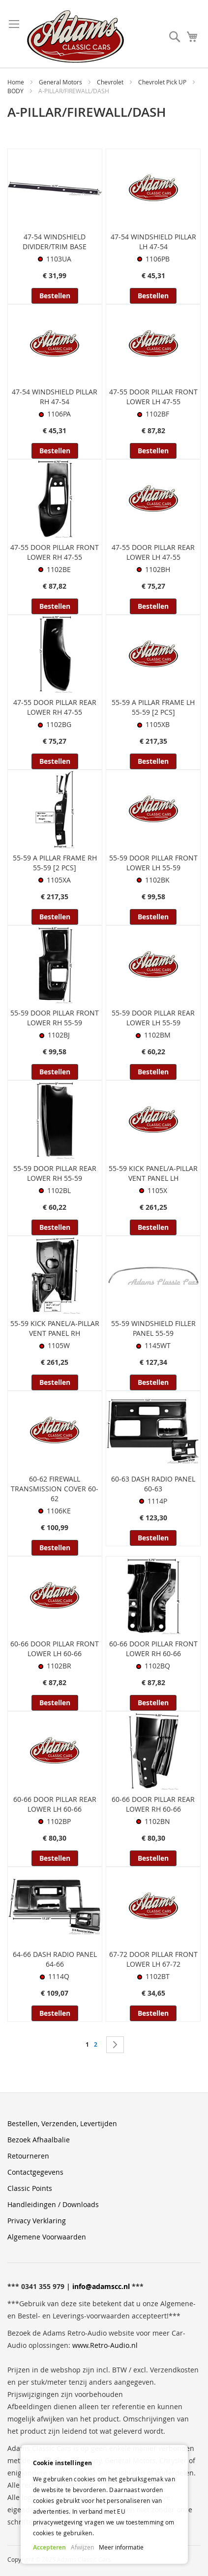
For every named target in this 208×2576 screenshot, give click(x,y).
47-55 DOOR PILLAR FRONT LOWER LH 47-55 (153, 396)
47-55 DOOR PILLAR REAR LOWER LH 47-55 (153, 552)
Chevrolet (111, 82)
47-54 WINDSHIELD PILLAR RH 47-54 (54, 396)
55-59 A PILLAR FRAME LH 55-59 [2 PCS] (153, 707)
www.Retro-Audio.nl (105, 2345)
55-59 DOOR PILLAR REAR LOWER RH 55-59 (54, 1173)
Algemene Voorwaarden (46, 2236)
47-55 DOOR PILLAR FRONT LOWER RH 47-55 (54, 552)
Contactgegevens (35, 2172)
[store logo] (75, 36)
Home (16, 82)
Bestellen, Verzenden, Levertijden (62, 2123)
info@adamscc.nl (101, 2286)
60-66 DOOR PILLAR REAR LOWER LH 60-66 (54, 1804)
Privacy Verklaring (36, 2220)
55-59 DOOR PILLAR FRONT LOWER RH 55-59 (54, 1017)
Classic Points (29, 2188)
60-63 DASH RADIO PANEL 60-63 (153, 1483)
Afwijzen (82, 2547)
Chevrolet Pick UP (163, 82)
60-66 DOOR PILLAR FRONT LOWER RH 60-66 (153, 1648)
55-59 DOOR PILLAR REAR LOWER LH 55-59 (153, 1017)
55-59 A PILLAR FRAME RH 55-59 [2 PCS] (55, 862)
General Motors (61, 82)
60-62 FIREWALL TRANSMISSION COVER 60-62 (54, 1488)
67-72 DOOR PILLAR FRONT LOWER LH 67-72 (153, 1959)
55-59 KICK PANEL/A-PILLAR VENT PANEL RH (54, 1328)
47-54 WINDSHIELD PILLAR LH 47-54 (153, 241)
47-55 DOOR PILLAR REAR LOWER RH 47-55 (54, 707)
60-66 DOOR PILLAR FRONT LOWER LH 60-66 (54, 1648)
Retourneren (28, 2155)
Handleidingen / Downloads (53, 2204)
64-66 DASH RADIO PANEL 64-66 (55, 1959)
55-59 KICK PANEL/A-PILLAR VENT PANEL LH (153, 1173)
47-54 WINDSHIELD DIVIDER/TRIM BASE (55, 241)
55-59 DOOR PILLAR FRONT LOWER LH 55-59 (153, 862)
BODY (16, 91)
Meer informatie (121, 2547)
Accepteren (49, 2547)
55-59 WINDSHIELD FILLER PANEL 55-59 (153, 1328)
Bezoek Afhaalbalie (38, 2139)
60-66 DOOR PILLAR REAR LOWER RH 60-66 (153, 1804)
